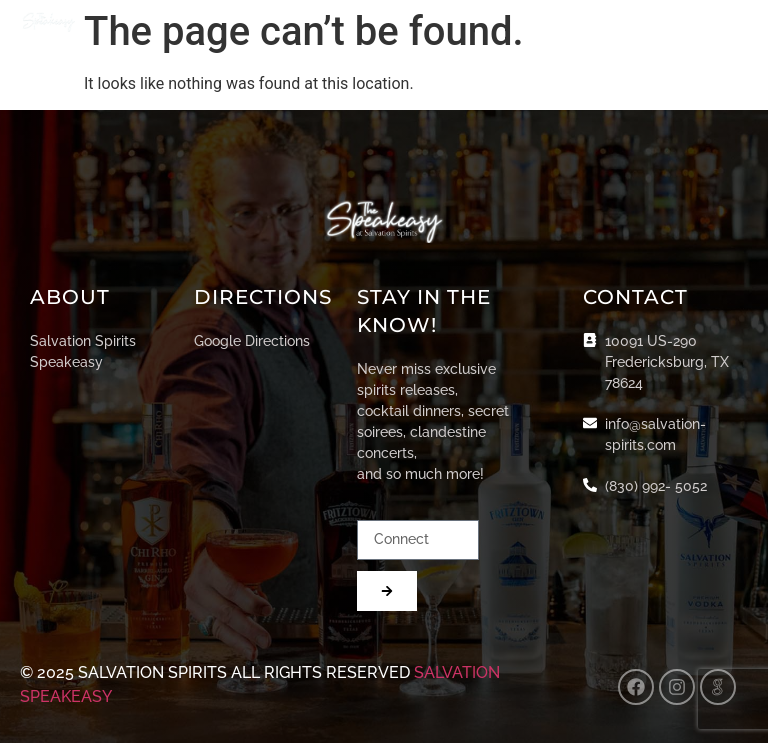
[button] (731, 21)
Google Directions (252, 341)
